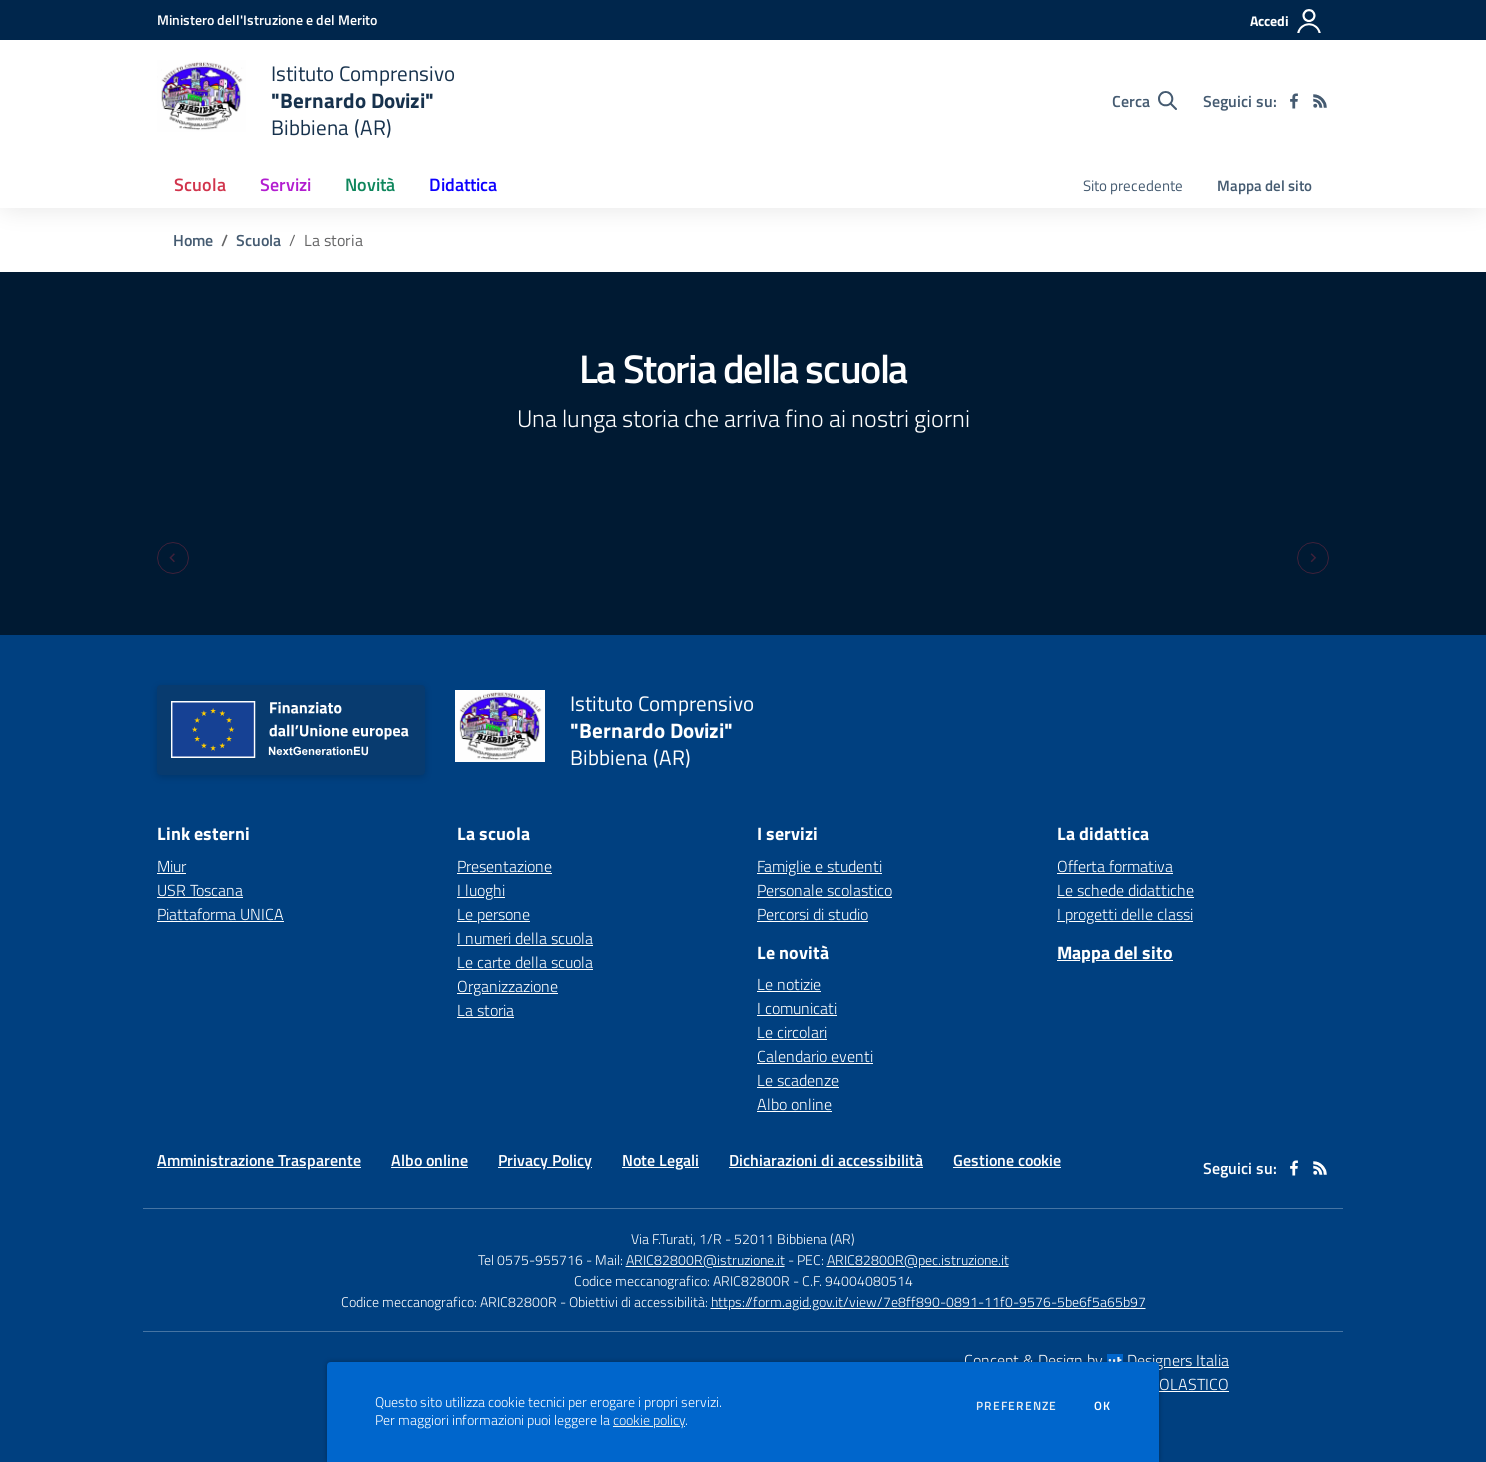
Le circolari (792, 1032)
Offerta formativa (1115, 866)
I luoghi (481, 890)
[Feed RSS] (1320, 101)
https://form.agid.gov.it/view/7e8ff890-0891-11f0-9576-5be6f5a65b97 (928, 1301)
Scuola (258, 240)
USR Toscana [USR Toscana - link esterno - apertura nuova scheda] (200, 890)
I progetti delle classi (1125, 914)
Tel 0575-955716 (530, 1259)
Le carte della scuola (525, 962)
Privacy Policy (545, 1160)
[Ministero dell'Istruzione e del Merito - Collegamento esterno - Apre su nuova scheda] (267, 19)
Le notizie (789, 984)
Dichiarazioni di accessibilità (826, 1160)
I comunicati (797, 1008)
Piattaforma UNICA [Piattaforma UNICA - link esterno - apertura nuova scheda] (220, 914)
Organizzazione (507, 986)
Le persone (493, 914)
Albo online (794, 1104)
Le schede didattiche (1125, 890)
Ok (1103, 1406)
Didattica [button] (463, 184)
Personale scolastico (824, 890)
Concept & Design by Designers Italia (1096, 1360)
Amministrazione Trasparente (259, 1160)
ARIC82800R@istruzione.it (705, 1259)
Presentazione (504, 866)
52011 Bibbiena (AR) (794, 1238)
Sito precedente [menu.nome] (1133, 185)
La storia (485, 1010)
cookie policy (649, 1420)
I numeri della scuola (525, 938)
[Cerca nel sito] (1144, 101)
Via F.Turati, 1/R (676, 1238)
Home (193, 240)
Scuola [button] (200, 184)
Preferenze (1016, 1406)
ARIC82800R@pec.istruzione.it (918, 1259)
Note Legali (660, 1160)
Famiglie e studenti (819, 866)
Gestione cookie (1007, 1160)
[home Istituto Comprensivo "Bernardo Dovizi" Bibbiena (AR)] (306, 100)
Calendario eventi (815, 1056)
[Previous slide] (173, 558)
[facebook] (1294, 101)
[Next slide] (1313, 558)
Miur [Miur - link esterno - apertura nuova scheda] (171, 866)
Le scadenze (798, 1080)
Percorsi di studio (812, 914)
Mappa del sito (1264, 185)
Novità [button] (370, 184)
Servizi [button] (285, 184)
